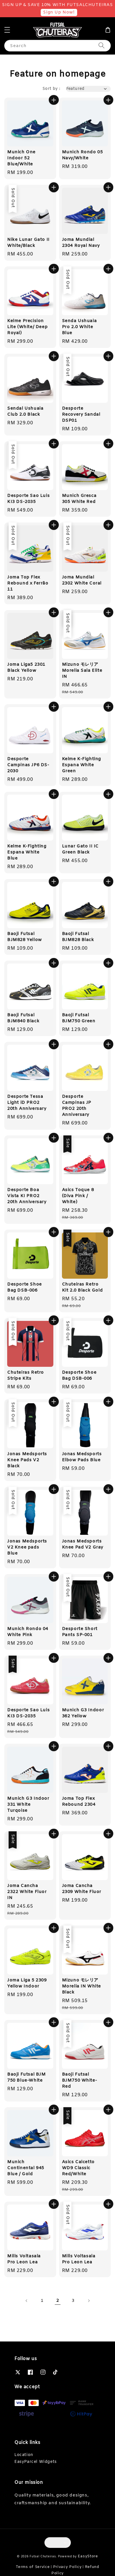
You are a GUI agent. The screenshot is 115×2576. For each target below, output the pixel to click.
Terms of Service (33, 2567)
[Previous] (26, 2300)
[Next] (88, 2300)
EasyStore (88, 2556)
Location (23, 2455)
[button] (7, 30)
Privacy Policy (67, 2567)
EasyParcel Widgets (35, 2462)
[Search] (101, 45)
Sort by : (51, 89)
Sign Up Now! (59, 12)
